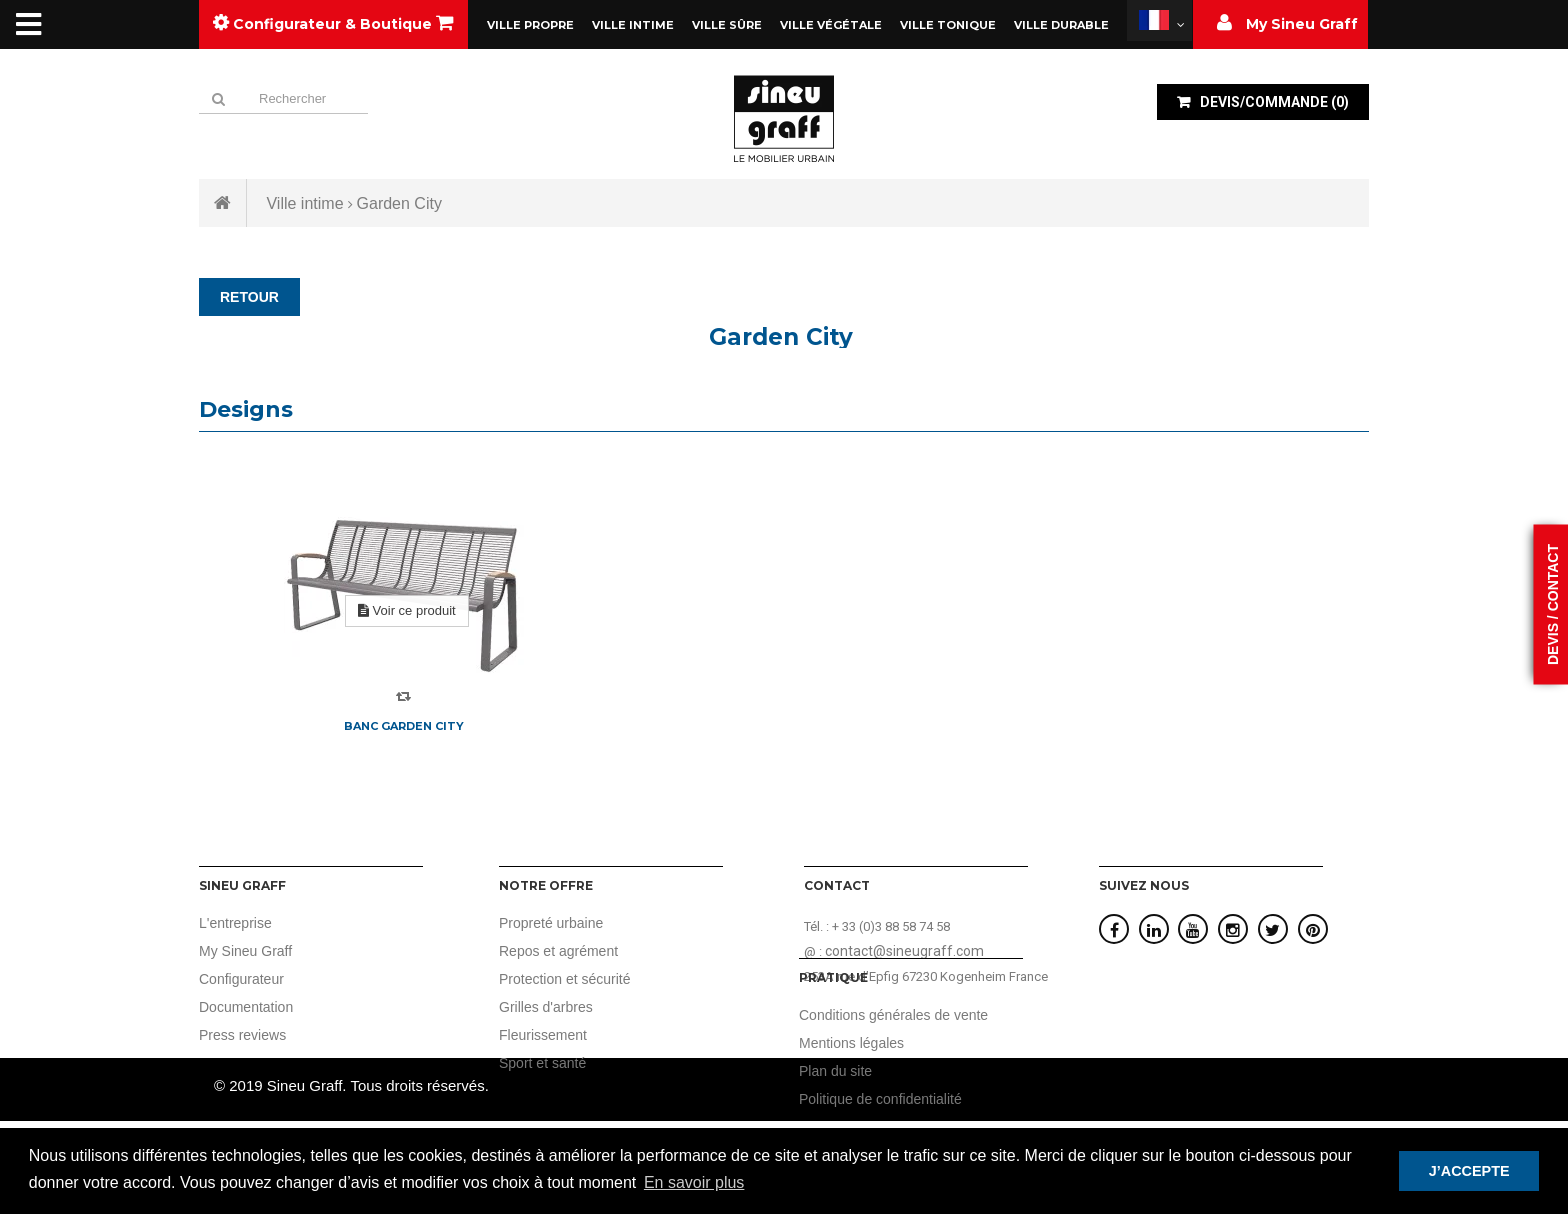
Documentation (246, 1007)
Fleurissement (543, 1035)
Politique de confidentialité (1180, 1099)
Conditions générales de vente (1193, 1015)
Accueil (223, 203)
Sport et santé (542, 1063)
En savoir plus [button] (694, 1182)
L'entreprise (235, 923)
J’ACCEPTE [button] (1469, 1171)
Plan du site (1135, 1071)
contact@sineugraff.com (904, 951)
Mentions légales (1151, 1043)
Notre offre (546, 885)
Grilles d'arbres (546, 1007)
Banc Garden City (404, 726)
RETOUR (249, 297)
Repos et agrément (558, 951)
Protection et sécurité (565, 979)
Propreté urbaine (551, 923)
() (1273, 102)
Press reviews (242, 1035)
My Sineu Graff (245, 951)
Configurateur (241, 979)
